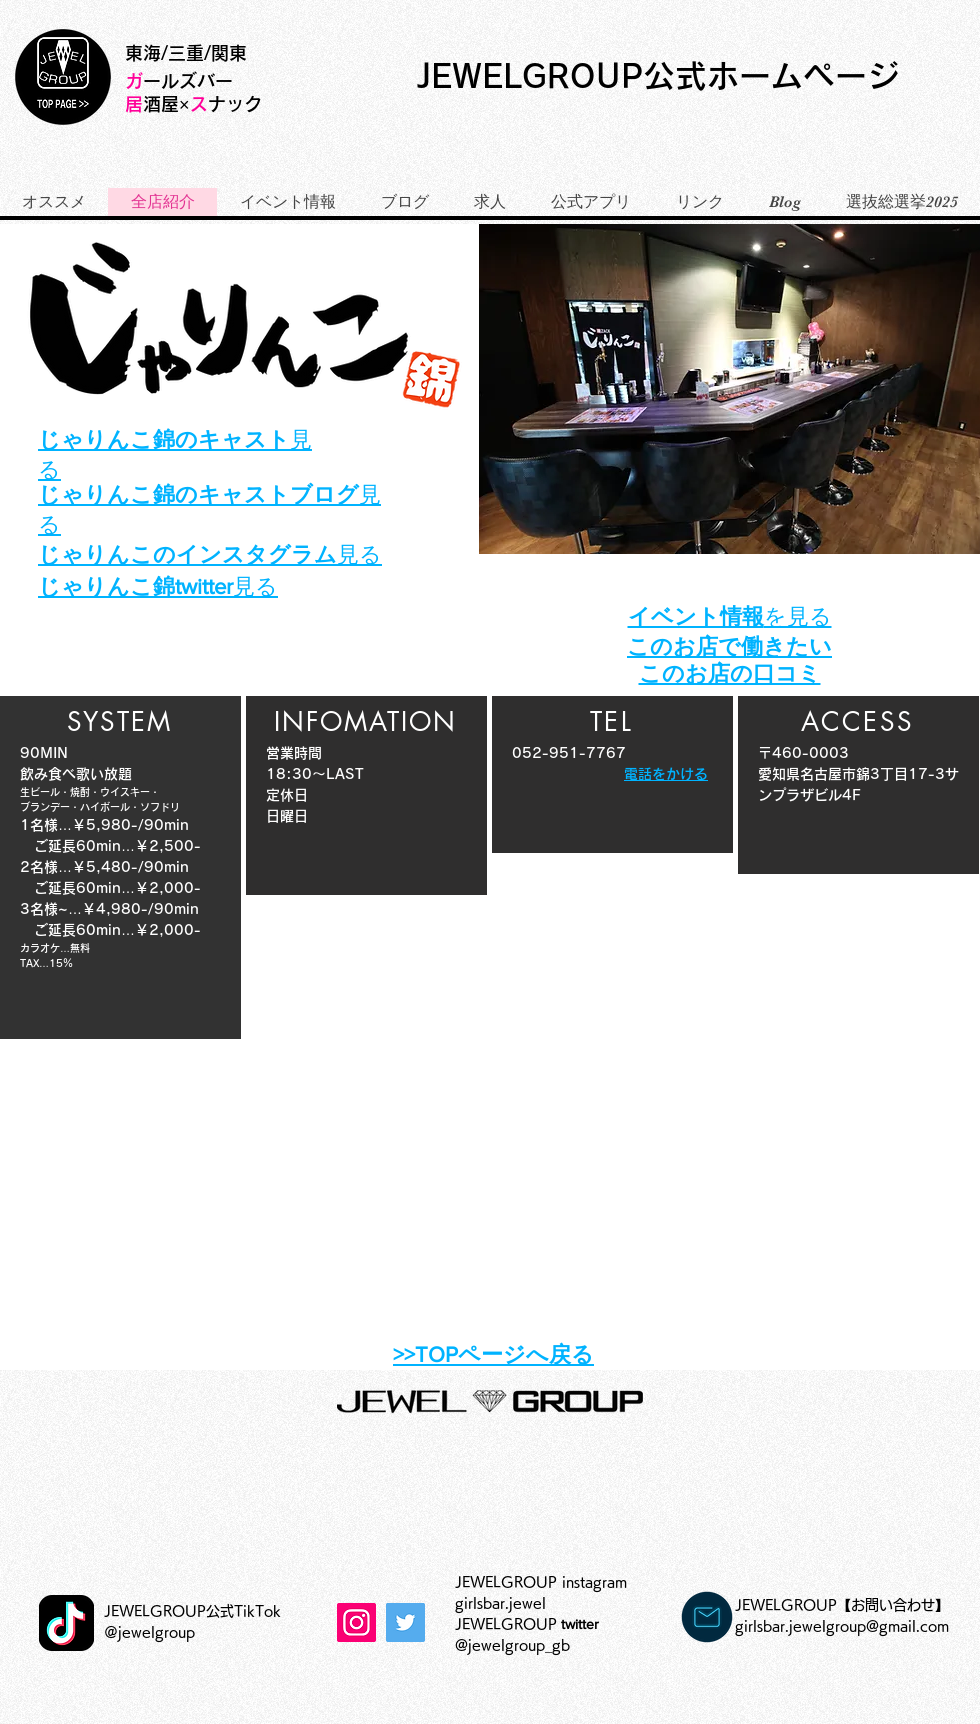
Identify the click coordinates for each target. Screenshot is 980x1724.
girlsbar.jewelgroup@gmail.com (842, 1626)
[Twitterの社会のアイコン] (405, 1622)
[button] (729, 389)
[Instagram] (356, 1622)
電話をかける (666, 774)
